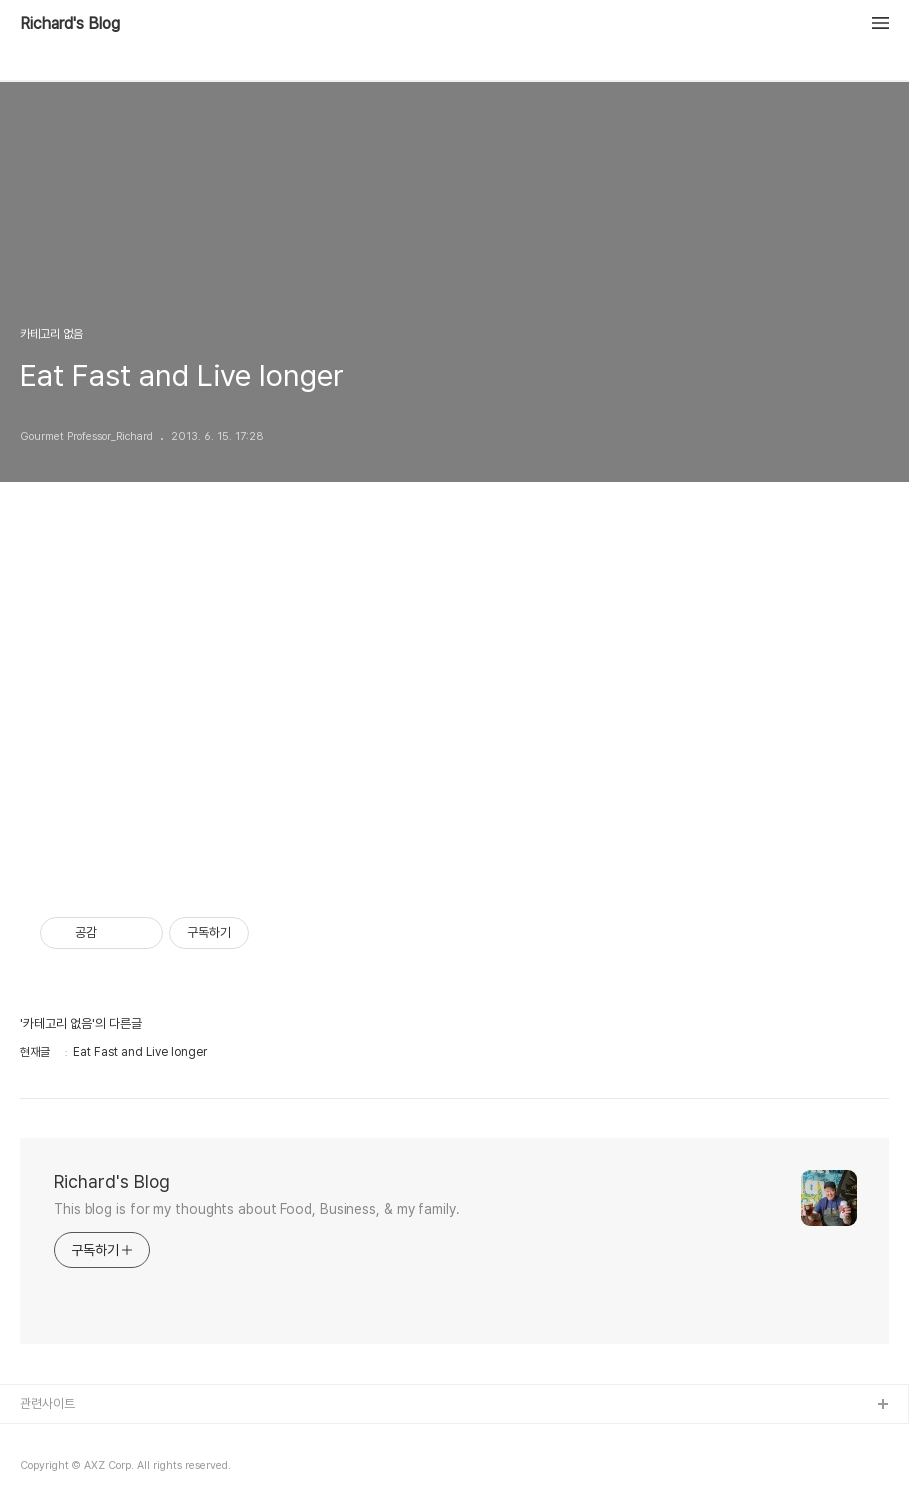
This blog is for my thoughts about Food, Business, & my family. (257, 1209)
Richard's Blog (70, 24)
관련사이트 (47, 1403)
